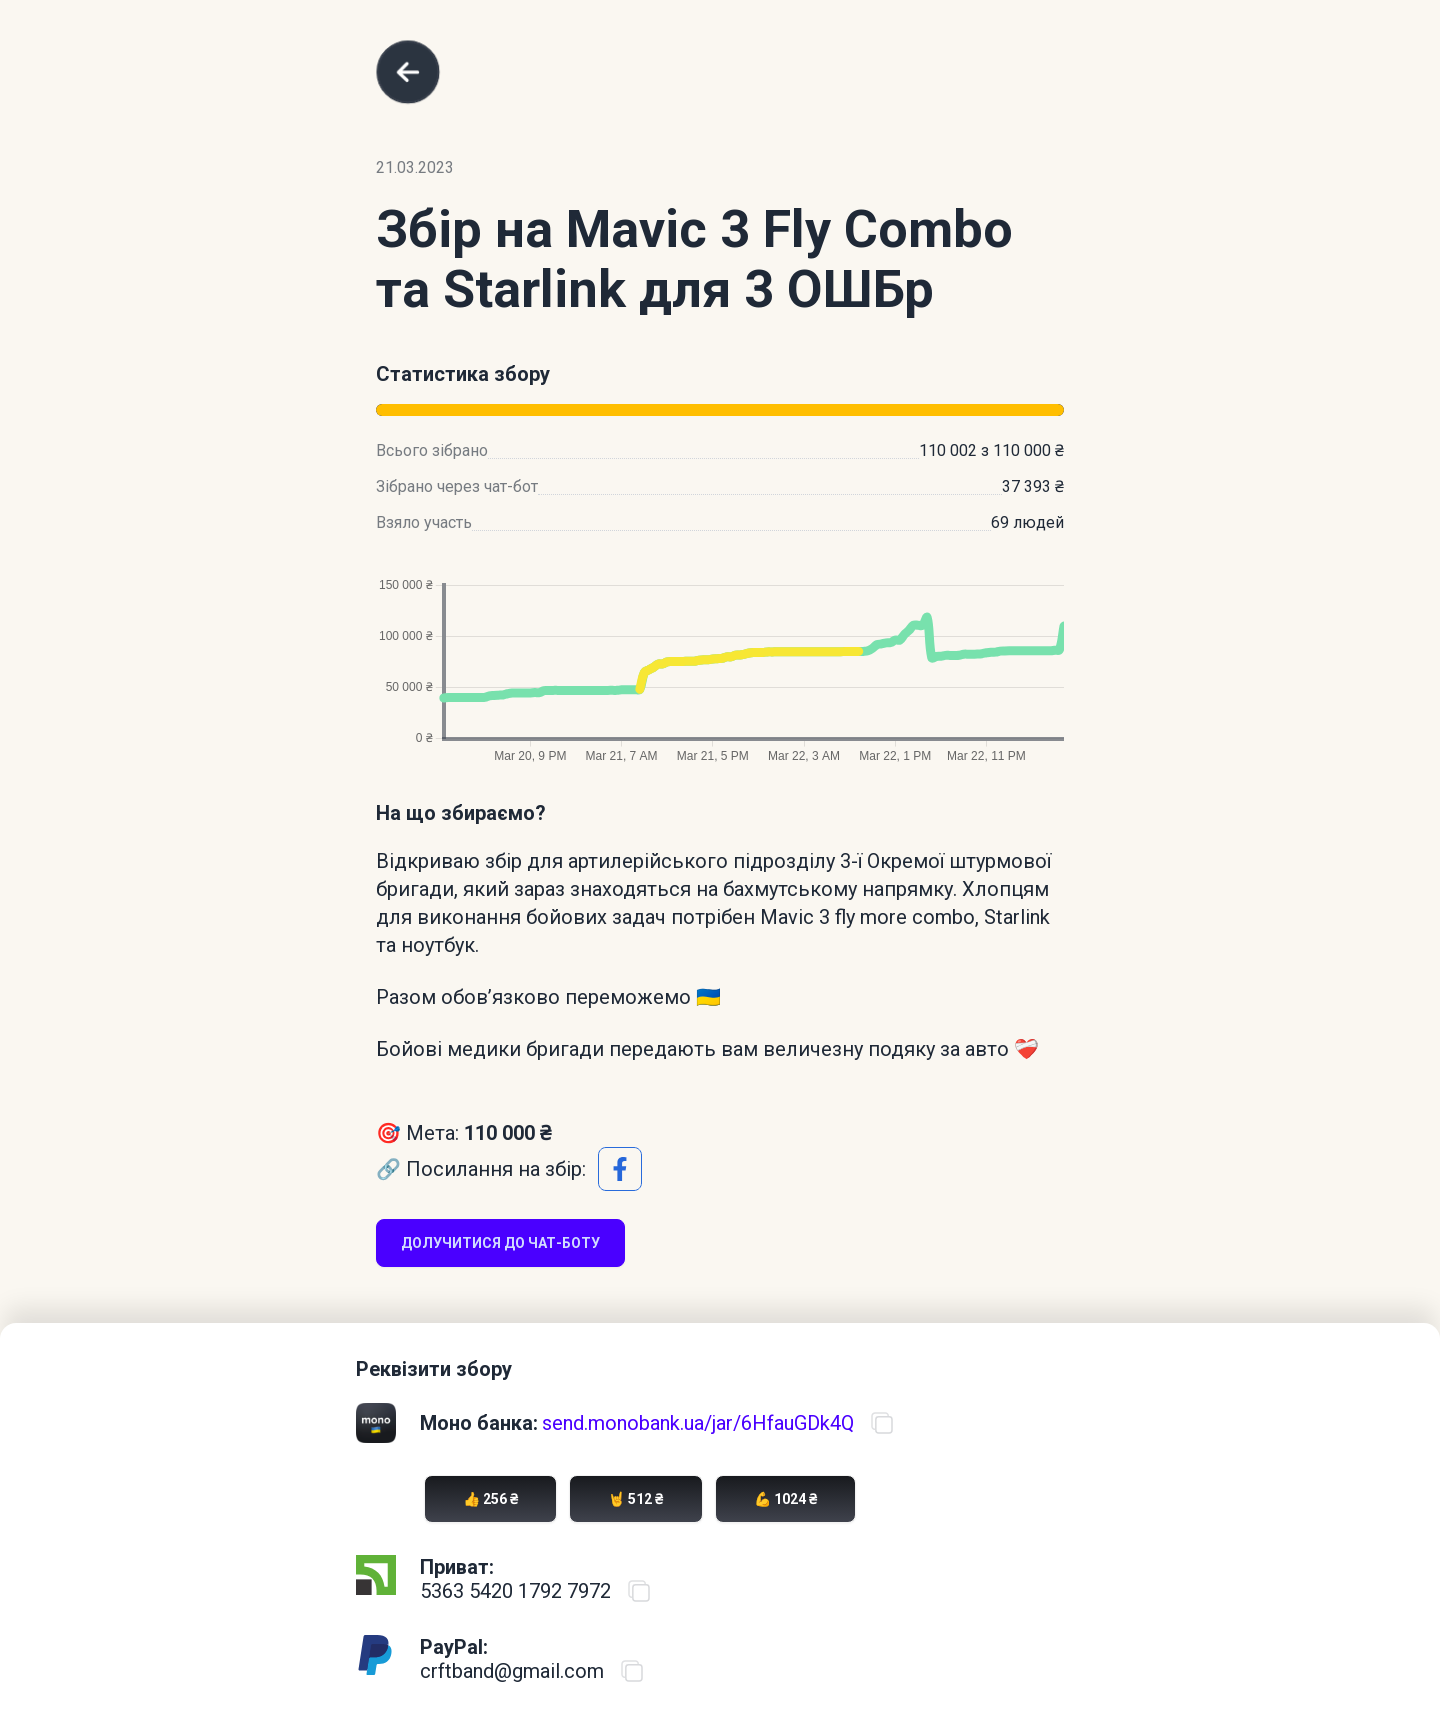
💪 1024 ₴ (785, 1499)
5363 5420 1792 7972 (515, 1591)
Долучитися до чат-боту (500, 1243)
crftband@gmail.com (512, 1671)
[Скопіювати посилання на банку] (882, 1423)
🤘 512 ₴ (635, 1499)
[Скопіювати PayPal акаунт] (632, 1671)
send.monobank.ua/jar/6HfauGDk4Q (698, 1423)
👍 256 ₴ (490, 1499)
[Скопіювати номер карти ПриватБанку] (639, 1591)
